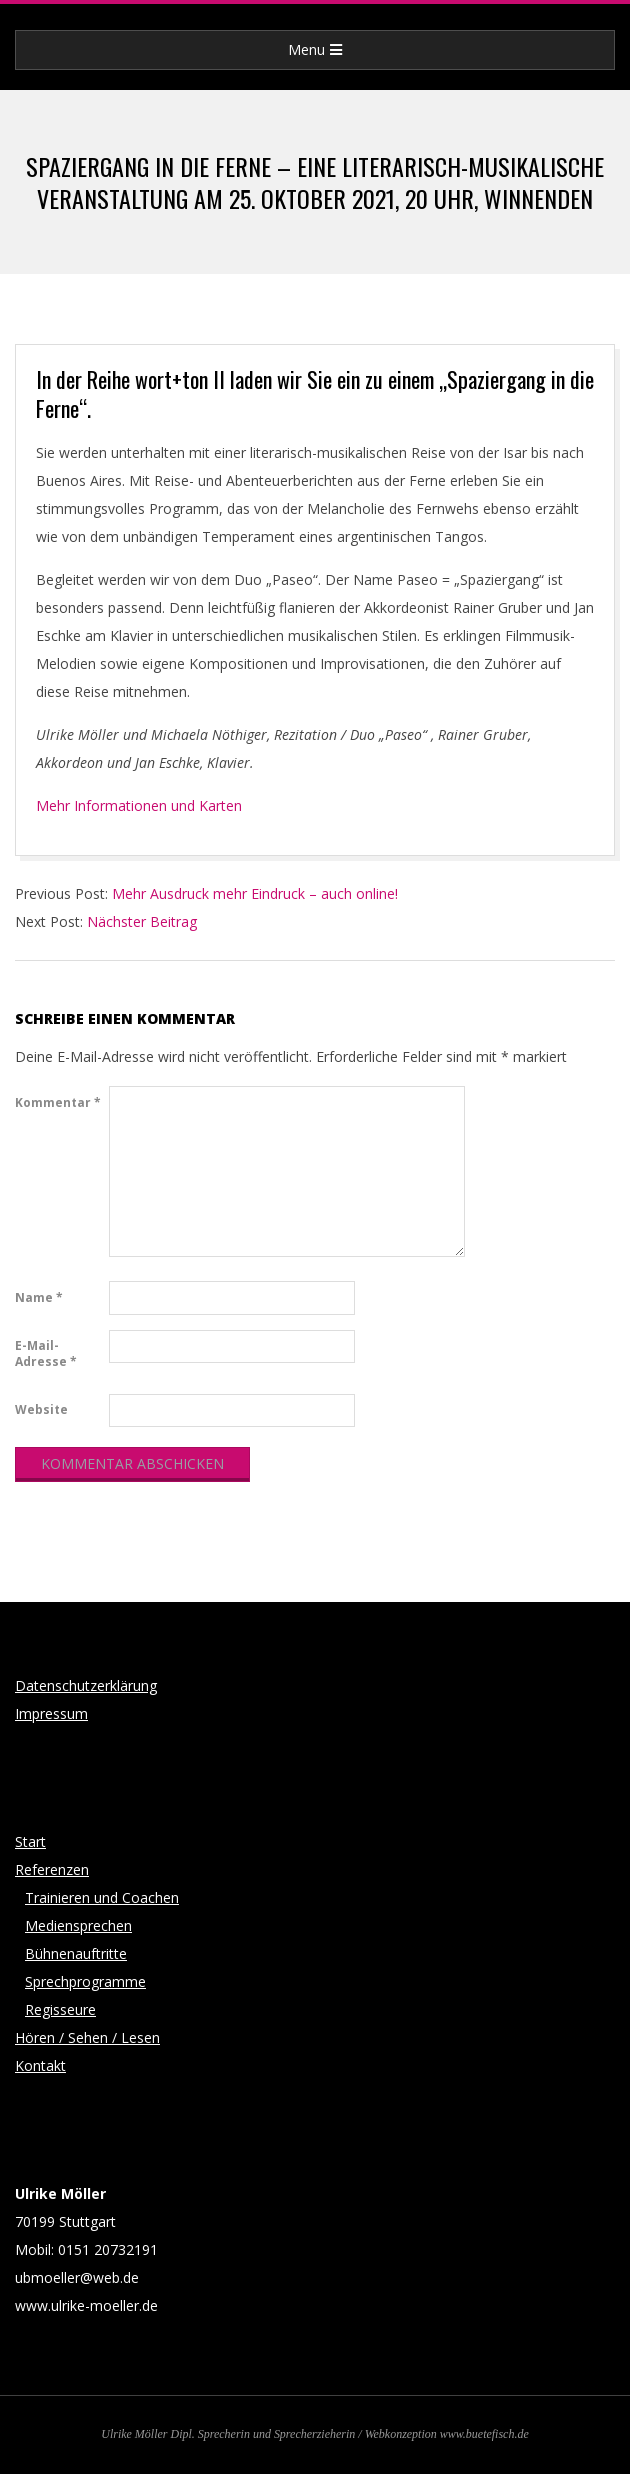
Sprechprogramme (85, 1981)
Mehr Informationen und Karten (139, 805)
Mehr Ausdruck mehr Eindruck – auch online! (255, 893)
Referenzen (52, 1869)
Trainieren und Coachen (102, 1897)
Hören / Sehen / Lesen (87, 2037)
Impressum (51, 1713)
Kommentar (58, 1102)
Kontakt (40, 2065)
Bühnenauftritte (76, 1953)
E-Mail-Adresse (46, 1353)
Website (41, 1409)
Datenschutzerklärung (86, 1685)
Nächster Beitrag (142, 921)
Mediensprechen (78, 1925)
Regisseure (60, 2009)
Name (39, 1297)
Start (30, 1841)
